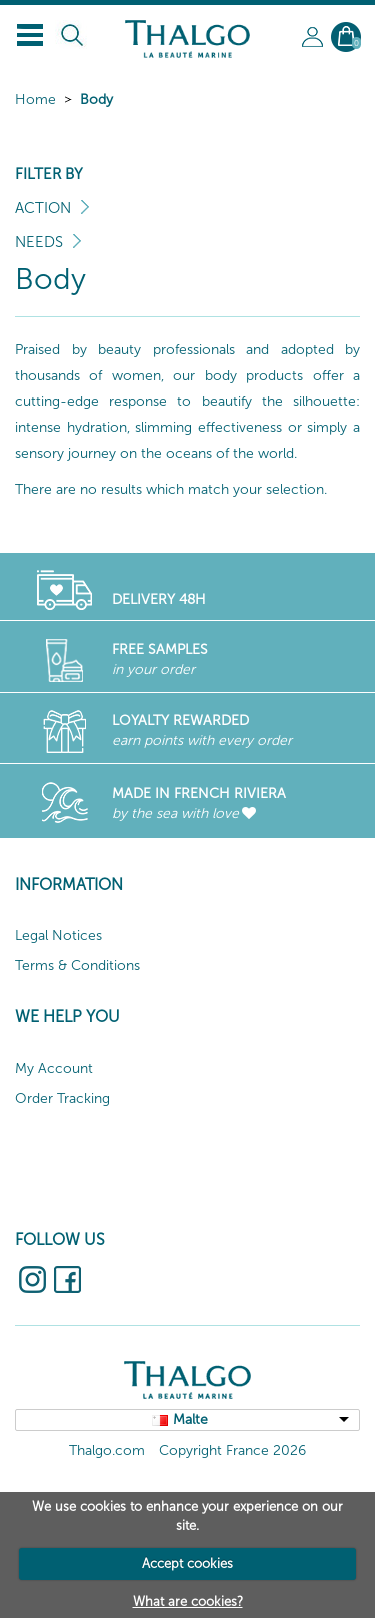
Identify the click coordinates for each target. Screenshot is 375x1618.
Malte (190, 1419)
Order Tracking (62, 1098)
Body (96, 99)
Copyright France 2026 (232, 1450)
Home (35, 99)
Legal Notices (58, 935)
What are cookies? (188, 1601)
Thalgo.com (107, 1450)
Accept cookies (187, 1563)
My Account (54, 1068)
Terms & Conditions (77, 965)
